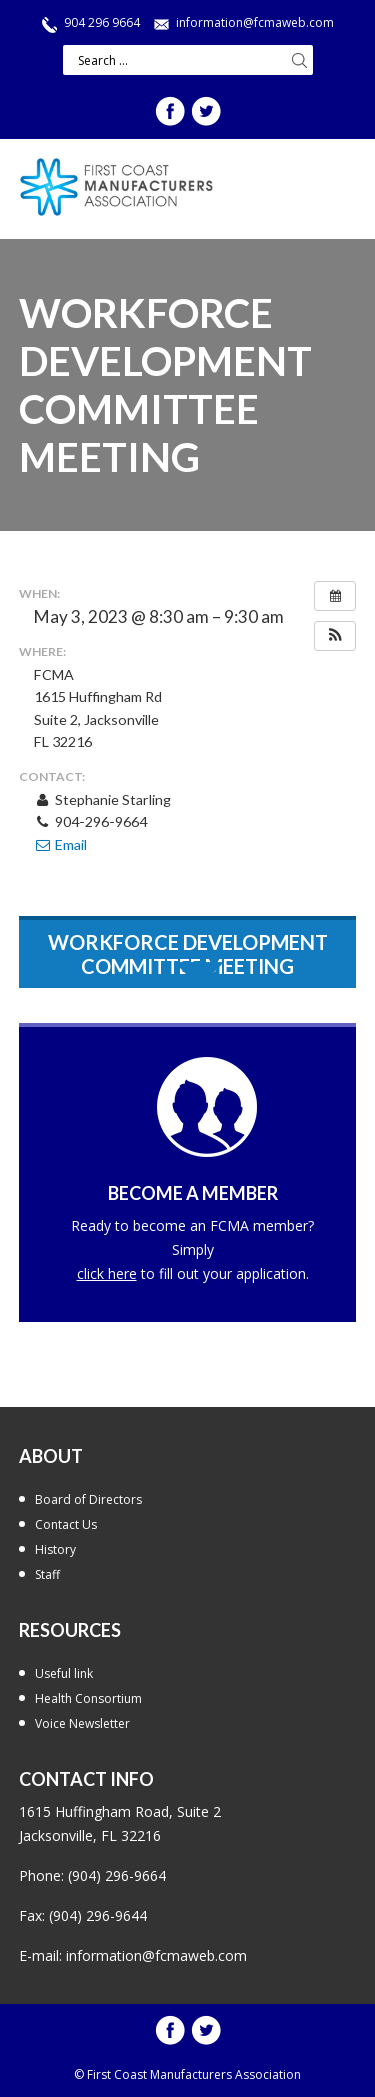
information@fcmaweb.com (255, 22)
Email (60, 844)
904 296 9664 (102, 22)
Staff (47, 1574)
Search (300, 60)
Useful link (64, 1673)
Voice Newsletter (82, 1723)
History (55, 1549)
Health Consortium (88, 1698)
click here (107, 1273)
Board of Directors (88, 1499)
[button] (335, 636)
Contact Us (66, 1524)
